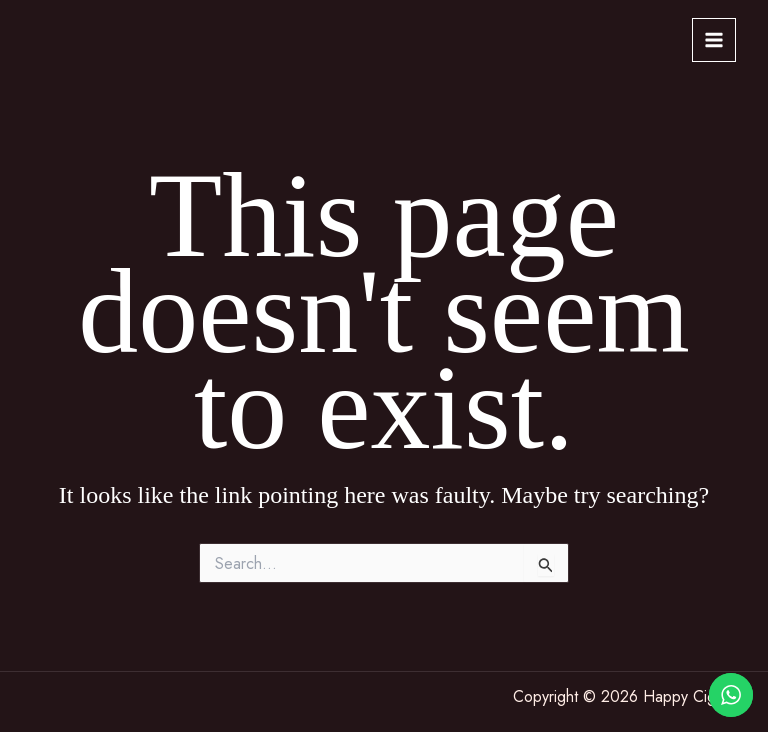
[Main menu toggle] (714, 40)
